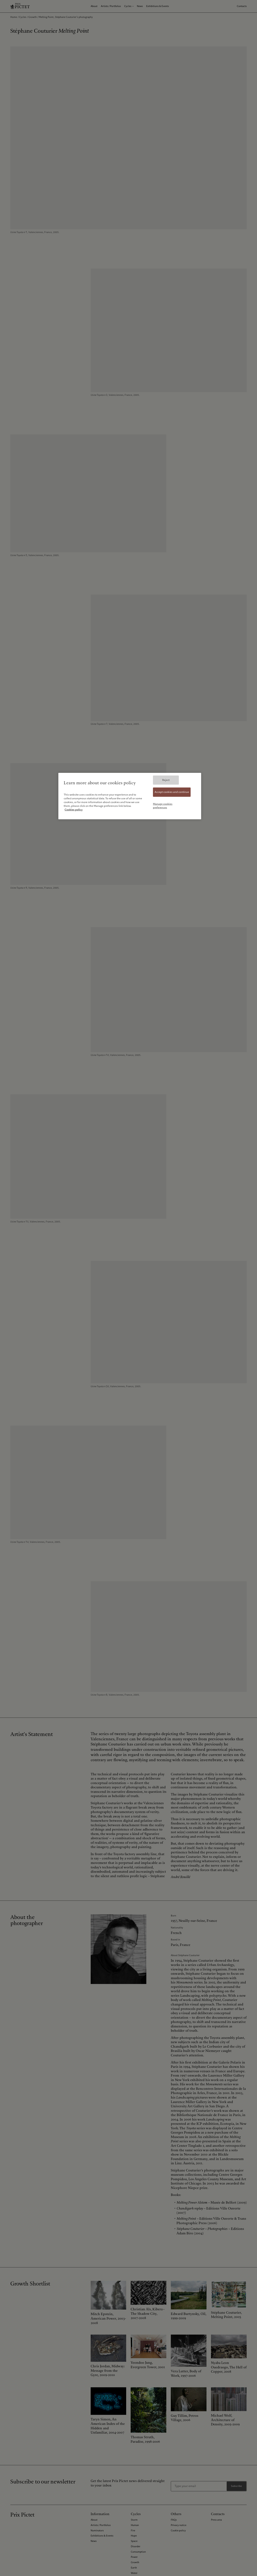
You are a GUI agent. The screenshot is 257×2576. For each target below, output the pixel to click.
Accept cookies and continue (172, 792)
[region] (129, 796)
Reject (166, 780)
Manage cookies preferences (162, 805)
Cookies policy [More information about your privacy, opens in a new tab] (74, 809)
